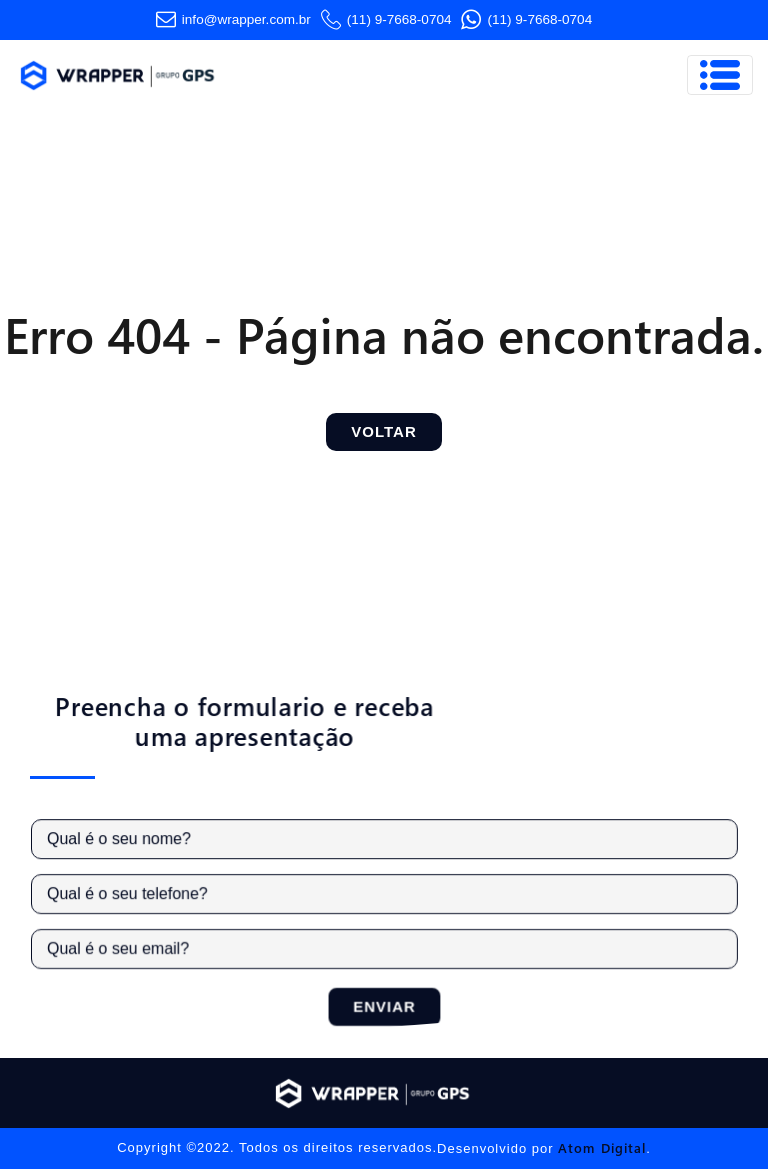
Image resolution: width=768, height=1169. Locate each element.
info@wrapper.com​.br (233, 20)
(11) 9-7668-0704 (386, 20)
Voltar (383, 431)
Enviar (389, 1004)
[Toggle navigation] (720, 75)
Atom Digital (602, 1147)
